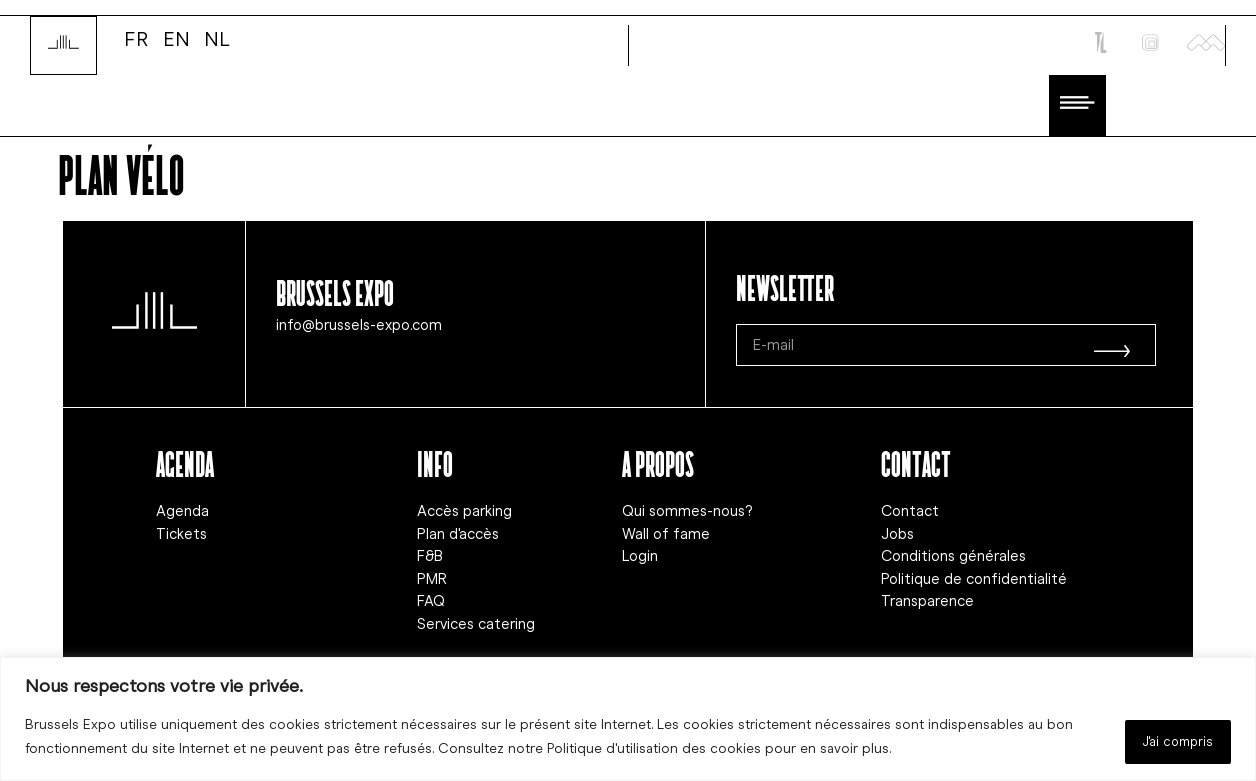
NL (217, 38)
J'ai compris (1165, 739)
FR (136, 38)
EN (176, 38)
